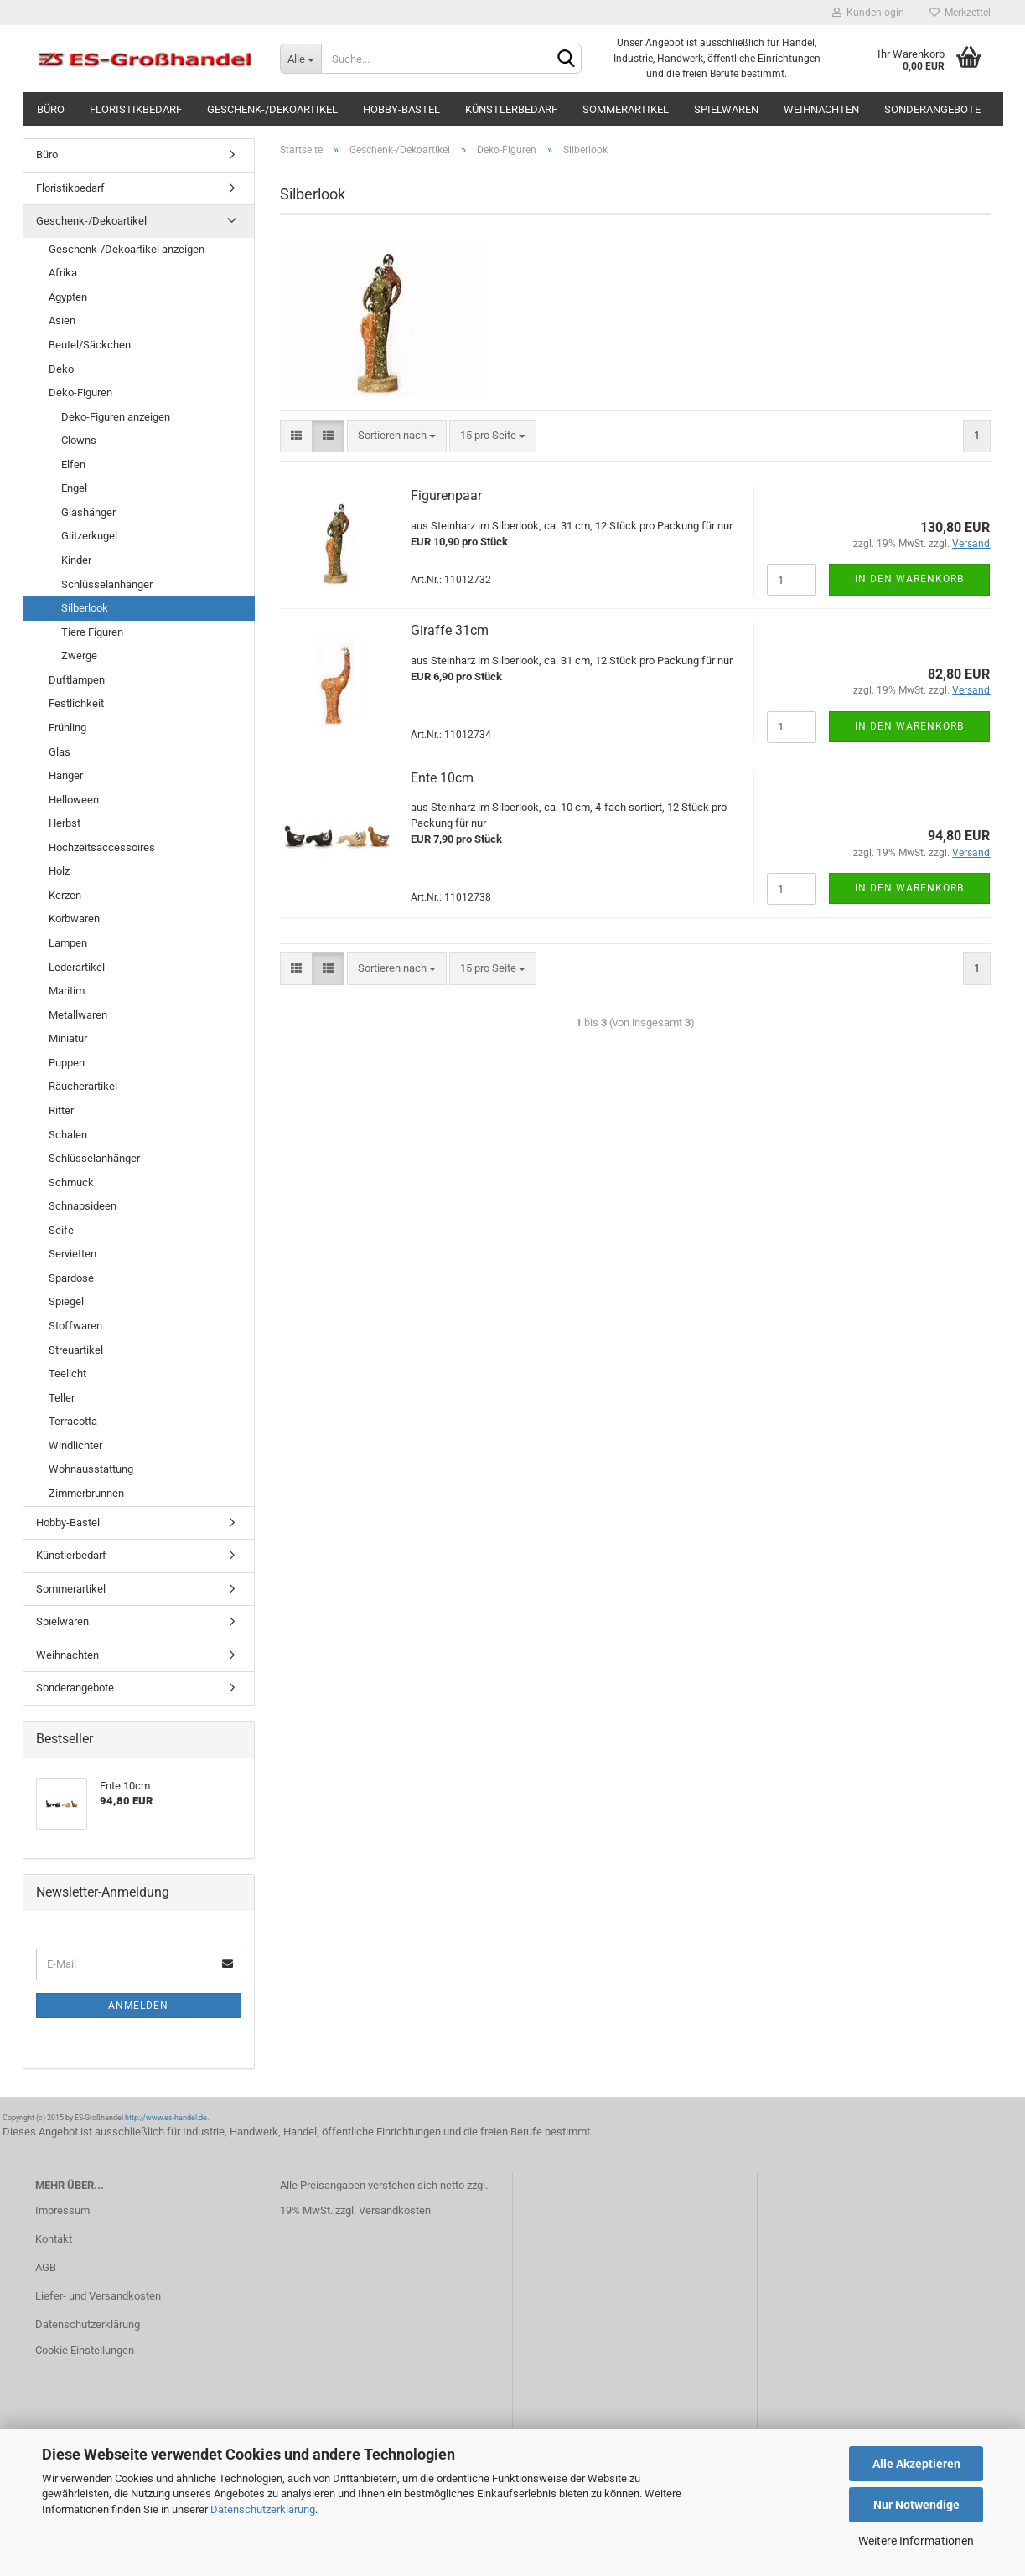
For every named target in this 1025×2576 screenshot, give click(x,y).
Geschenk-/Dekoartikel (272, 109)
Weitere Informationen (916, 2541)
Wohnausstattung (91, 1469)
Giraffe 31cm (450, 630)
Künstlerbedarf (511, 109)
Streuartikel (76, 1350)
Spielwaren (726, 109)
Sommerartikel (625, 109)
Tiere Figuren (92, 632)
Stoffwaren (75, 1325)
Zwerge (79, 655)
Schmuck (71, 1182)
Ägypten (68, 297)
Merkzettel (960, 12)
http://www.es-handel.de (166, 2118)
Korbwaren (74, 918)
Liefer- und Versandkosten (98, 2295)
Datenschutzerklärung (262, 2509)
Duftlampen (77, 680)
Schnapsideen (82, 1206)
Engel (74, 488)
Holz (59, 871)
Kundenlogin (868, 12)
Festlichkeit (76, 703)
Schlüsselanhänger (107, 584)
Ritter (61, 1110)
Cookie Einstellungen (84, 2350)
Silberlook (84, 607)
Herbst (64, 823)
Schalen (68, 1134)
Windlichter (75, 1445)
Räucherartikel (83, 1086)
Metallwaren (78, 1015)
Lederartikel (77, 967)
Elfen (73, 464)
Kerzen (65, 895)
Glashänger (88, 512)
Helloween (74, 799)
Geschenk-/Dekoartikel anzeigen (126, 249)
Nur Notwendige (916, 2504)
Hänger (66, 775)
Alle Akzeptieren (916, 2463)
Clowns (78, 440)
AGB (45, 2267)
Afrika (63, 272)
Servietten (72, 1253)
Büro (51, 109)
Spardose (71, 1278)
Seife (61, 1230)
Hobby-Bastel (401, 109)
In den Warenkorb (909, 579)
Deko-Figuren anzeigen (115, 416)
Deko (61, 369)
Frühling (67, 727)
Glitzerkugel (89, 535)
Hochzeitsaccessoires (102, 847)
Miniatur (68, 1038)
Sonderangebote (932, 109)
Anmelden (138, 2005)
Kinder (76, 560)
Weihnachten (821, 109)
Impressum (62, 2210)
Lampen (68, 943)
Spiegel (66, 1301)
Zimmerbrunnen (86, 1493)
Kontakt (53, 2239)
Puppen (67, 1062)
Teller (62, 1397)
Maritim (67, 990)
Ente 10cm (442, 778)
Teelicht (67, 1373)
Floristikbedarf (136, 109)
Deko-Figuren (80, 392)
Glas (59, 752)
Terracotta (73, 1421)
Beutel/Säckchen (90, 344)
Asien (62, 320)
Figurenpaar (446, 495)
